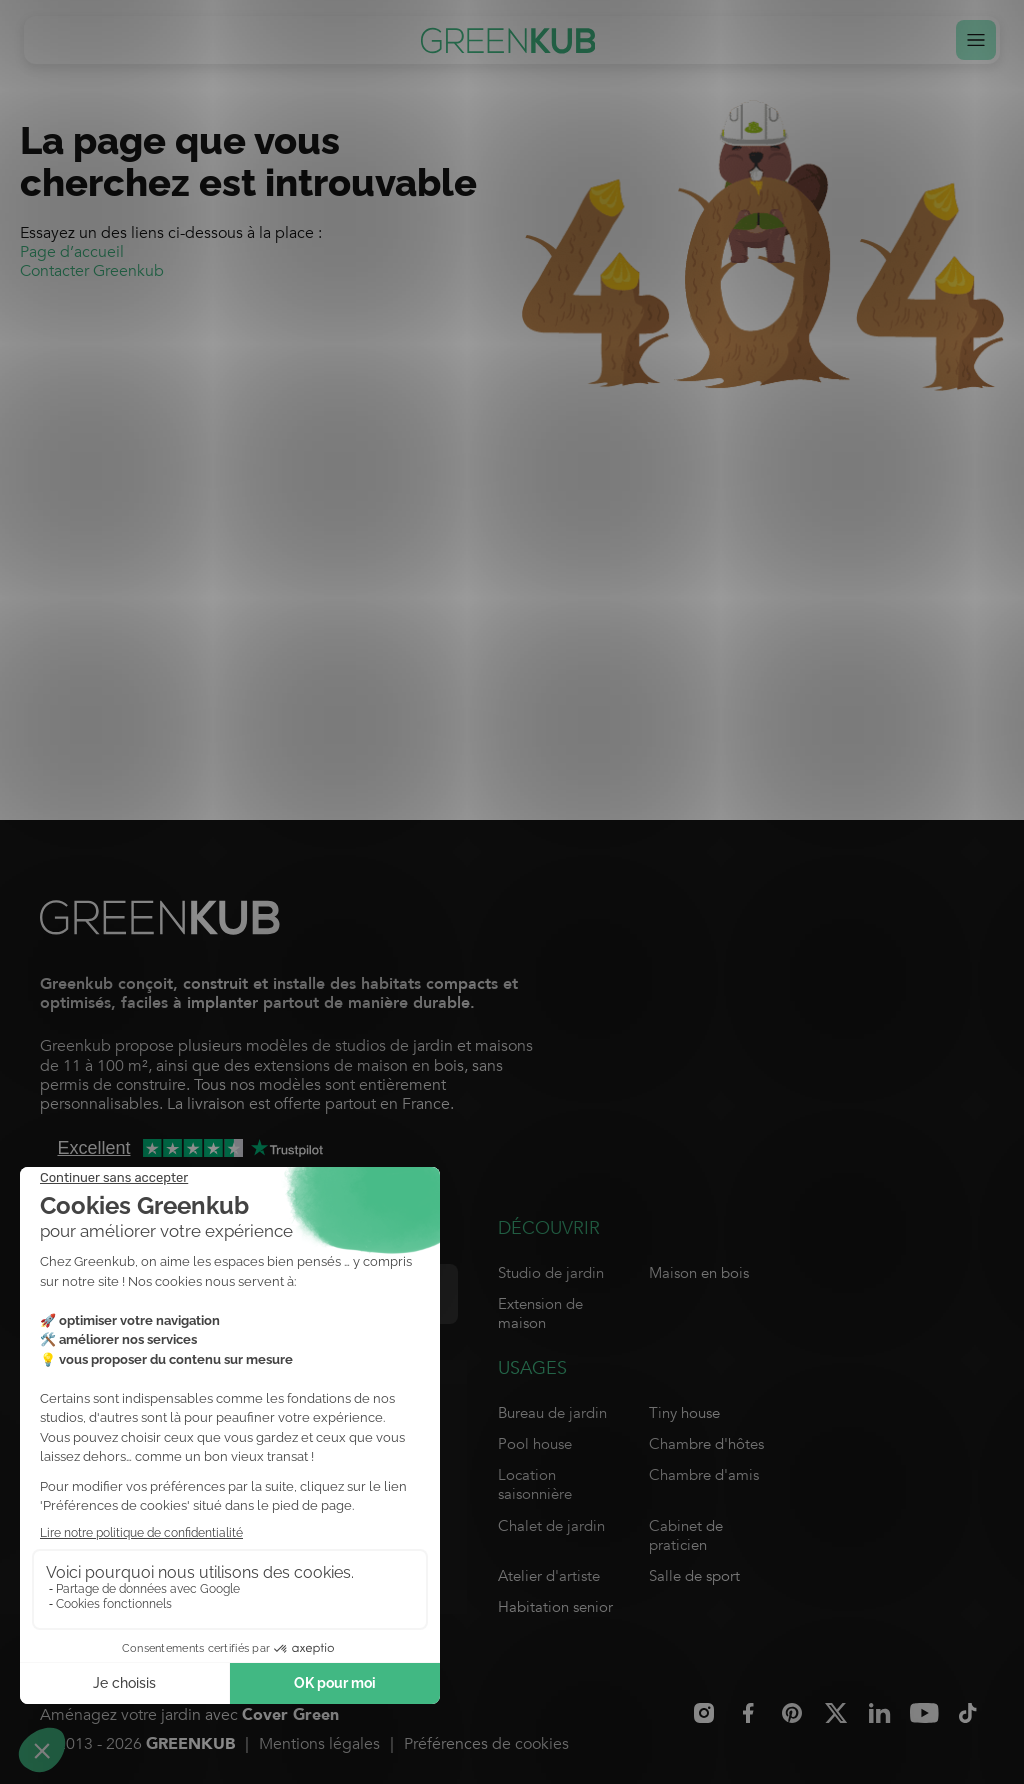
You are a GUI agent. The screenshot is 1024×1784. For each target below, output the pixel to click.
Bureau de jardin (552, 1413)
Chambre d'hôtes (706, 1444)
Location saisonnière (535, 1484)
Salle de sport (694, 1576)
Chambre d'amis (704, 1475)
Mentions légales (319, 1744)
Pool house (535, 1444)
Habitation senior (555, 1607)
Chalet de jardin (551, 1526)
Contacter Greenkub (92, 271)
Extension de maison (540, 1313)
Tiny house (684, 1413)
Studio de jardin (551, 1273)
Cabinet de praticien (686, 1535)
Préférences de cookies (486, 1744)
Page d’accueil (72, 252)
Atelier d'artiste (549, 1576)
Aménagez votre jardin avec (189, 1715)
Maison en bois (699, 1273)
